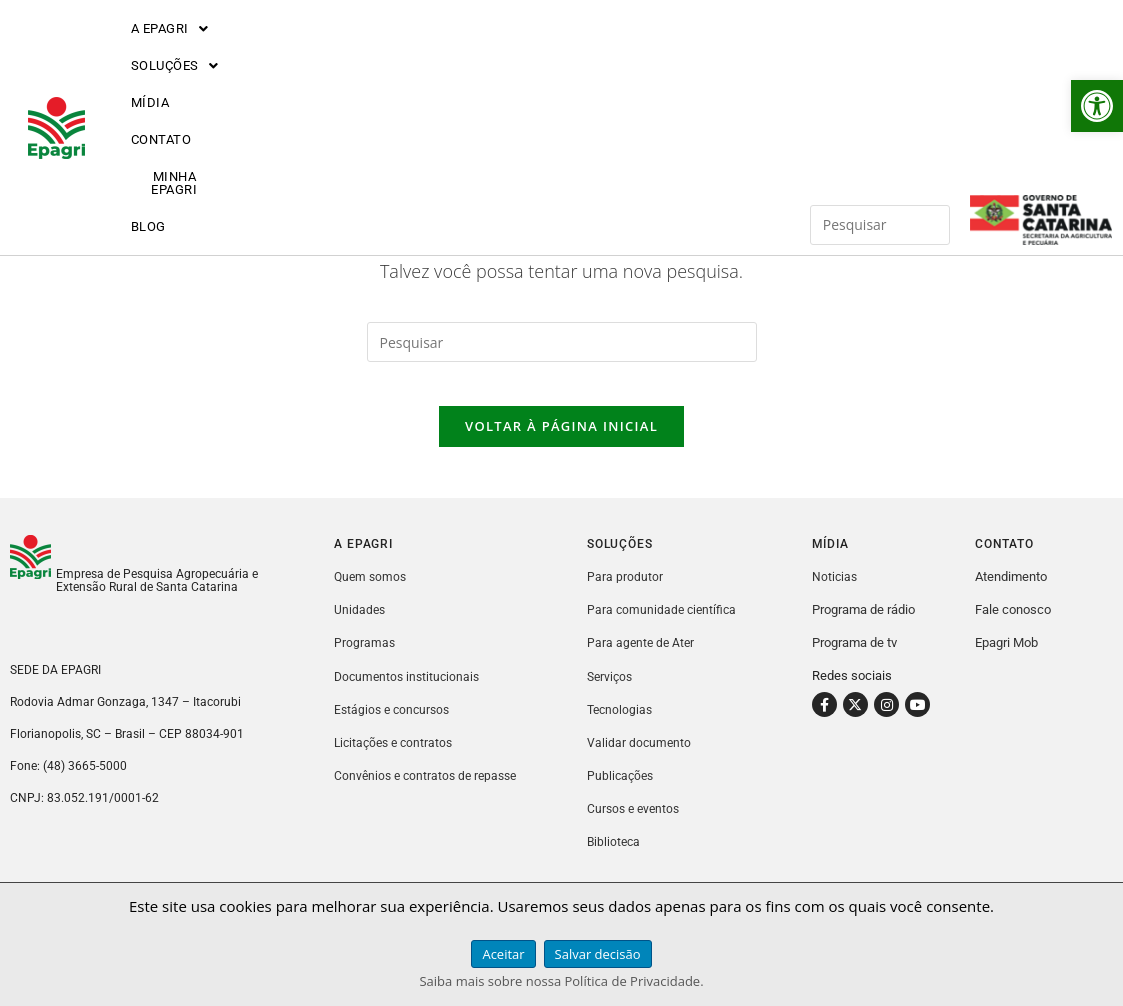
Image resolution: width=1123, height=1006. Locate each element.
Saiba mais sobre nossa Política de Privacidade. (561, 981)
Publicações (622, 791)
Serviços (611, 692)
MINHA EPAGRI (622, 52)
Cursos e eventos (636, 824)
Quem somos (372, 593)
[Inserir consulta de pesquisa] (880, 52)
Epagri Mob (1006, 659)
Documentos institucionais (410, 692)
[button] (1097, 106)
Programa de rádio (863, 626)
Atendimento (1011, 593)
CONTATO (500, 52)
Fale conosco (1013, 626)
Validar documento (640, 758)
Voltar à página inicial (561, 443)
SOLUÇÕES (298, 52)
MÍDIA (406, 52)
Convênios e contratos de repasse (430, 791)
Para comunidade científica (664, 626)
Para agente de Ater (642, 659)
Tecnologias (621, 725)
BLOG (731, 52)
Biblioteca (615, 857)
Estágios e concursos (395, 725)
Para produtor (625, 593)
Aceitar (503, 954)
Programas (365, 659)
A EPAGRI (171, 52)
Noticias (835, 593)
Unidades (360, 626)
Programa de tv (854, 659)
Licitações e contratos (397, 758)
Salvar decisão (598, 954)
